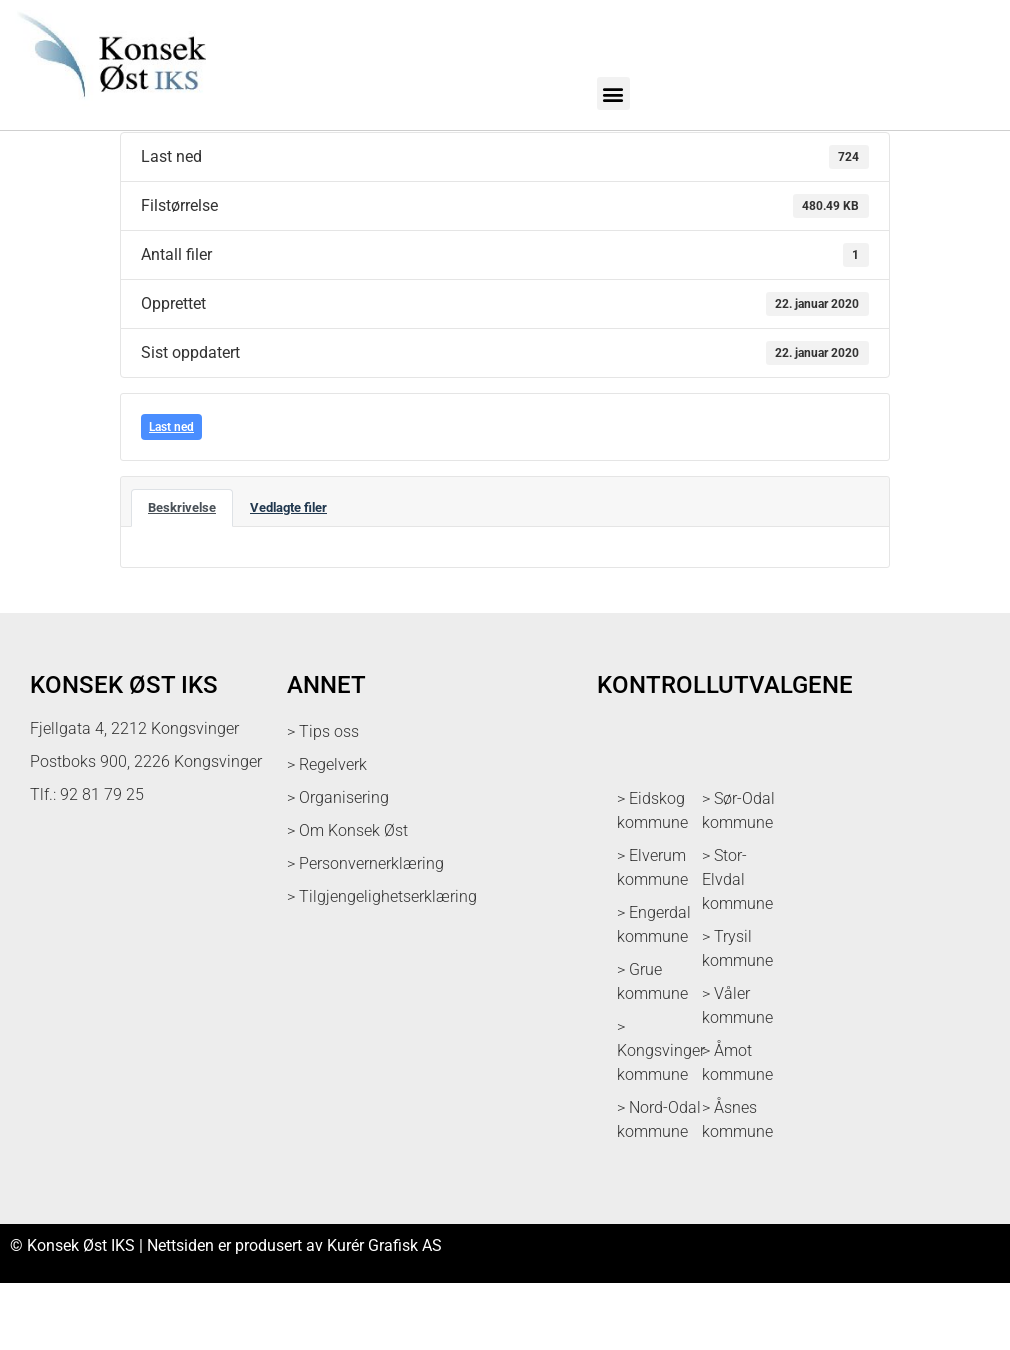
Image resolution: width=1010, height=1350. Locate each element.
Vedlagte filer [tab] (288, 574)
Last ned (171, 494)
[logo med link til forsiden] (108, 107)
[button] (613, 93)
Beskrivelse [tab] (182, 574)
